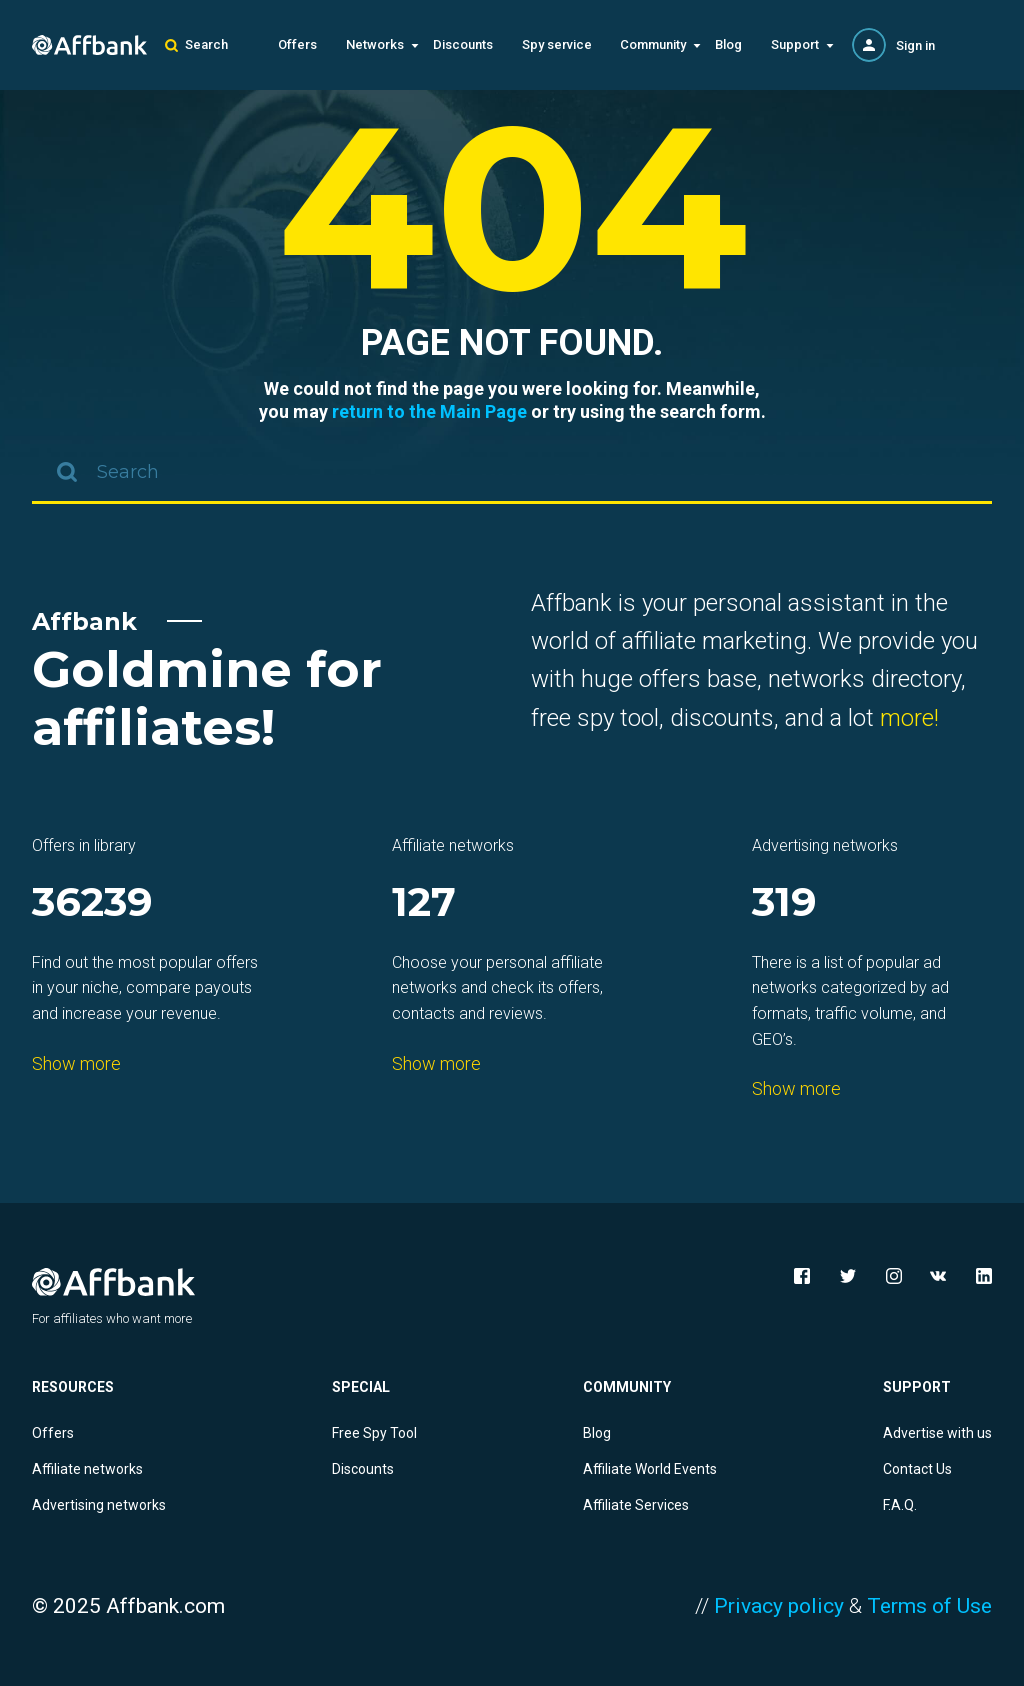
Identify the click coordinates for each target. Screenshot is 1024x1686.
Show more (76, 1063)
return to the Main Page (429, 411)
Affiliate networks (87, 1469)
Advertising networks (99, 1505)
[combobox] (512, 474)
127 (424, 903)
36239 (92, 903)
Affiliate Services (636, 1505)
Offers (297, 44)
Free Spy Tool (374, 1433)
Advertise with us (937, 1433)
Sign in (915, 45)
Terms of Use (929, 1606)
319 (784, 903)
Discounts (463, 44)
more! (909, 718)
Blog (728, 44)
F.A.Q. (900, 1505)
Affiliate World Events (650, 1469)
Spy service (557, 44)
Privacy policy (779, 1606)
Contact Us (917, 1469)
